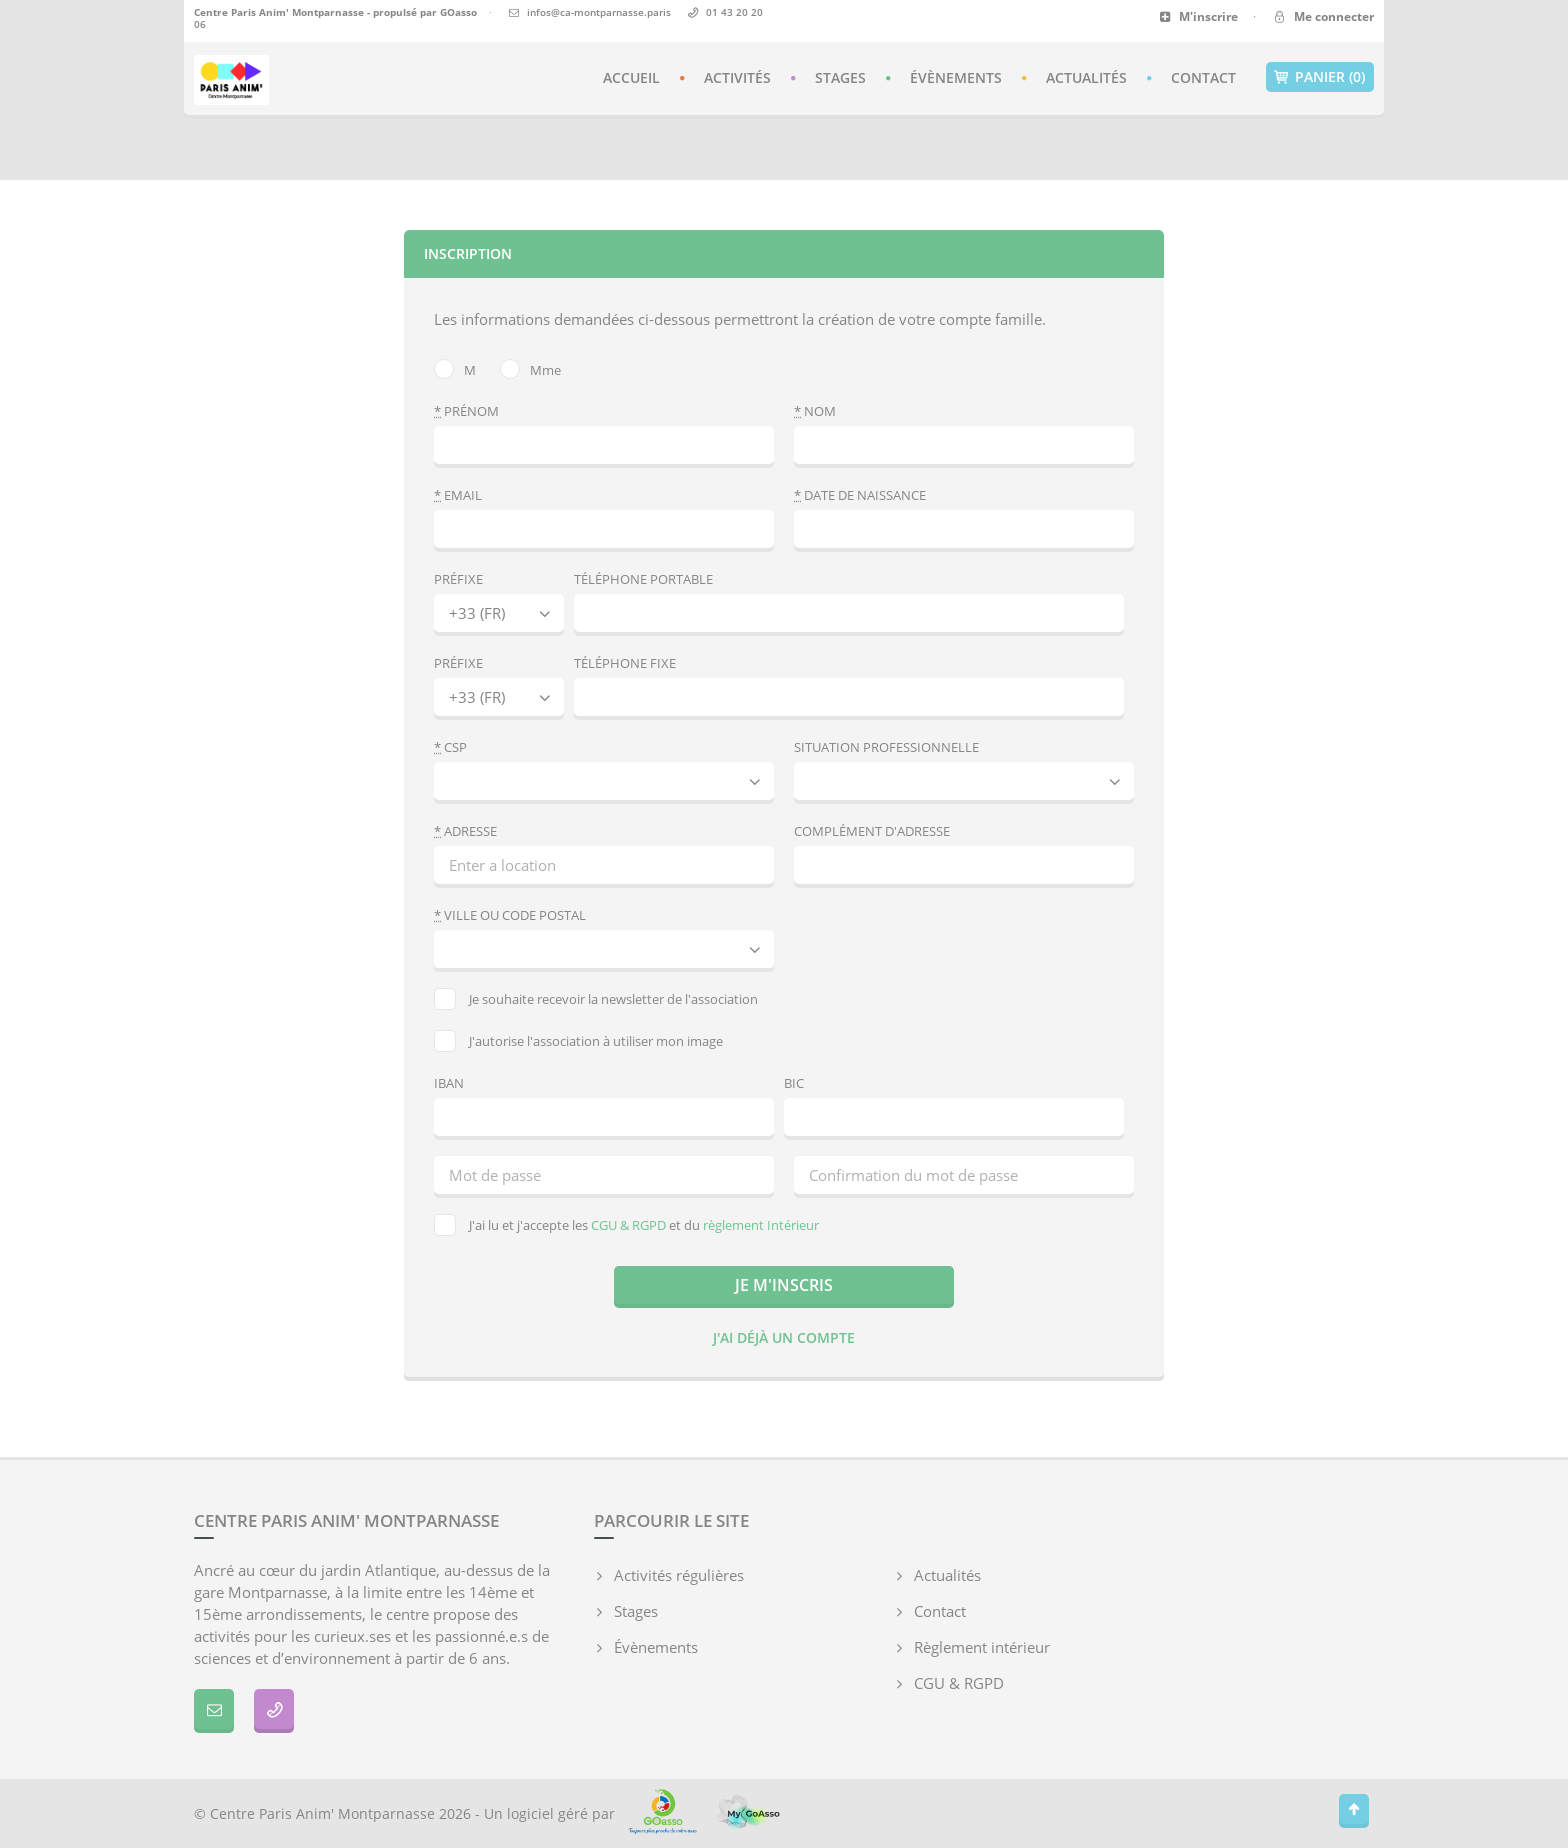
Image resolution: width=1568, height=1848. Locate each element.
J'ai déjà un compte (784, 1337)
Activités (737, 77)
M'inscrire (1198, 16)
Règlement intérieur (982, 1647)
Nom (815, 411)
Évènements (956, 77)
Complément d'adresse (872, 831)
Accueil (631, 77)
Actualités (1086, 77)
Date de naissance (860, 495)
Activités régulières (679, 1575)
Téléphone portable (643, 579)
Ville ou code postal (510, 915)
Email (458, 495)
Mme (530, 369)
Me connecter (1322, 16)
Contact (1203, 77)
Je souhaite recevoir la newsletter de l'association (596, 999)
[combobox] (604, 949)
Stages (840, 77)
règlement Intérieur (761, 1225)
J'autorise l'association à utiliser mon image (578, 1041)
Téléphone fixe (625, 663)
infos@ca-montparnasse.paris (599, 12)
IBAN (449, 1083)
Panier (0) (1320, 77)
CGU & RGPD (628, 1225)
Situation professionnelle (886, 747)
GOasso (458, 12)
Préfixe (458, 579)
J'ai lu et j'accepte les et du (626, 1225)
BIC (794, 1083)
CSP (450, 747)
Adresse (465, 831)
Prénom (466, 411)
